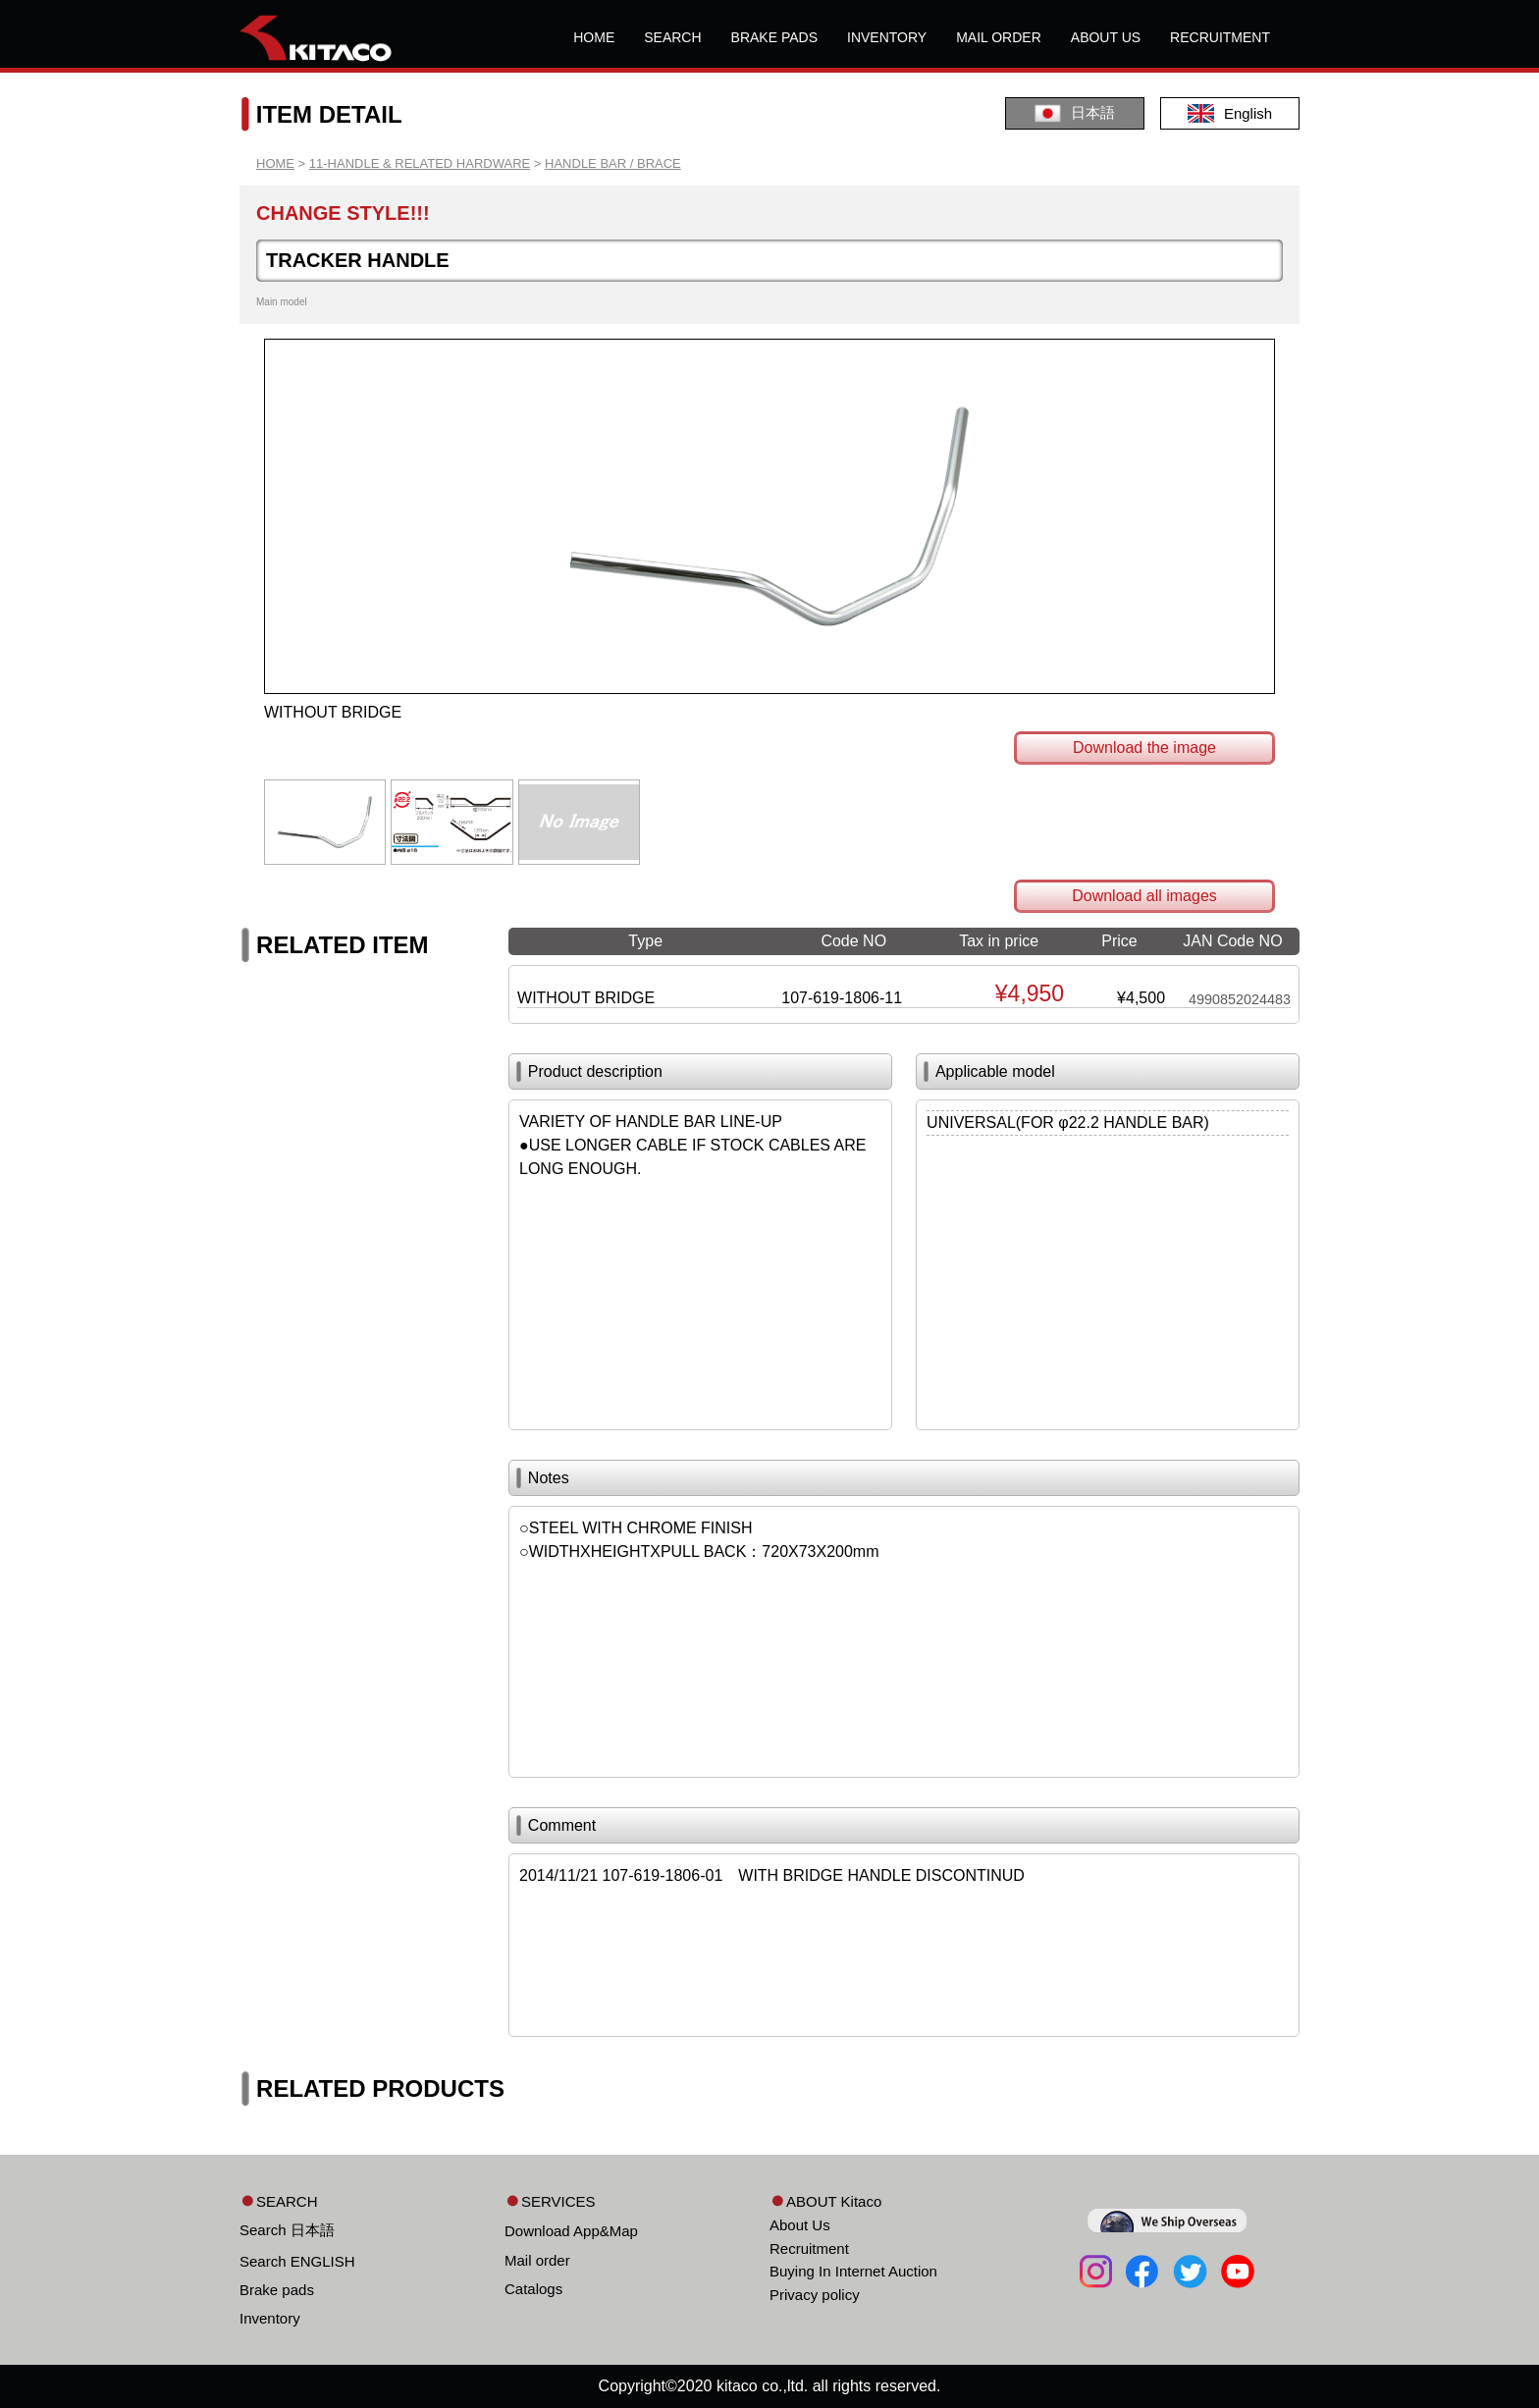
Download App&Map (571, 2230)
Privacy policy (815, 2294)
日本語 (1075, 113)
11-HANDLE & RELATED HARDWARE (419, 163)
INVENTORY (887, 37)
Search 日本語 (287, 2229)
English (1230, 113)
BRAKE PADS (774, 37)
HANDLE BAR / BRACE (613, 163)
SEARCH (672, 37)
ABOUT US (1106, 37)
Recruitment (809, 2248)
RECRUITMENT (1220, 37)
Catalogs (533, 2288)
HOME (593, 37)
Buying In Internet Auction (853, 2271)
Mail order (537, 2260)
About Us (800, 2225)
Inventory (269, 2318)
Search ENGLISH (297, 2261)
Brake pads (276, 2289)
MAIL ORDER (998, 37)
